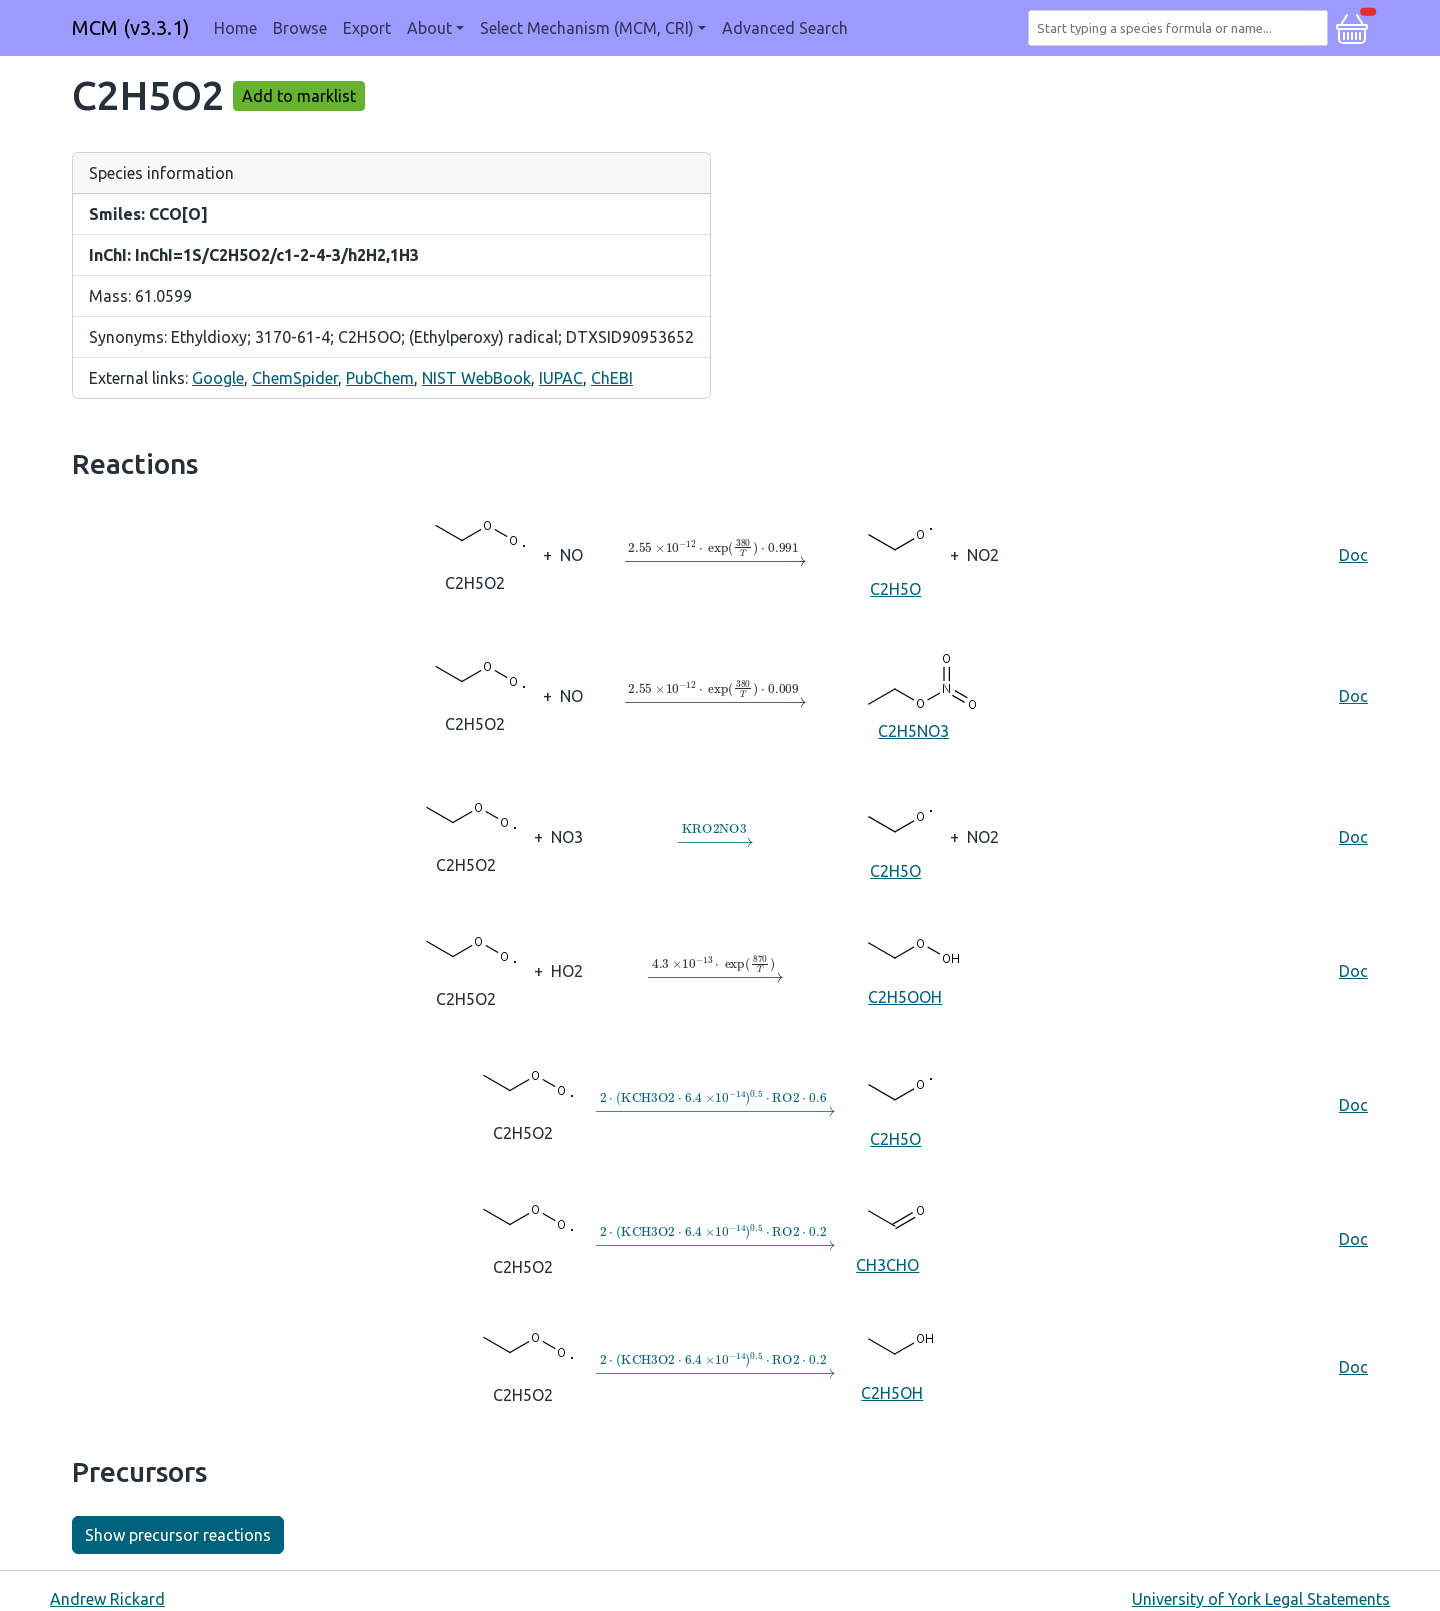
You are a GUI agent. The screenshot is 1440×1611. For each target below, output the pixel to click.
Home (235, 28)
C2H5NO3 (913, 694)
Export (367, 28)
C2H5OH (892, 1365)
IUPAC (561, 378)
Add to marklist (299, 96)
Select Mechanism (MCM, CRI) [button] (587, 28)
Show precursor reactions (178, 1535)
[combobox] (1182, 28)
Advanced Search (785, 28)
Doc (1353, 555)
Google (218, 378)
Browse (300, 28)
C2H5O (895, 553)
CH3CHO (887, 1237)
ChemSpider (295, 378)
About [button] (429, 28)
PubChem (380, 378)
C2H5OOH (905, 969)
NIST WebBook (476, 378)
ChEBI (612, 378)
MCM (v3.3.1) (131, 27)
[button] (1352, 26)
